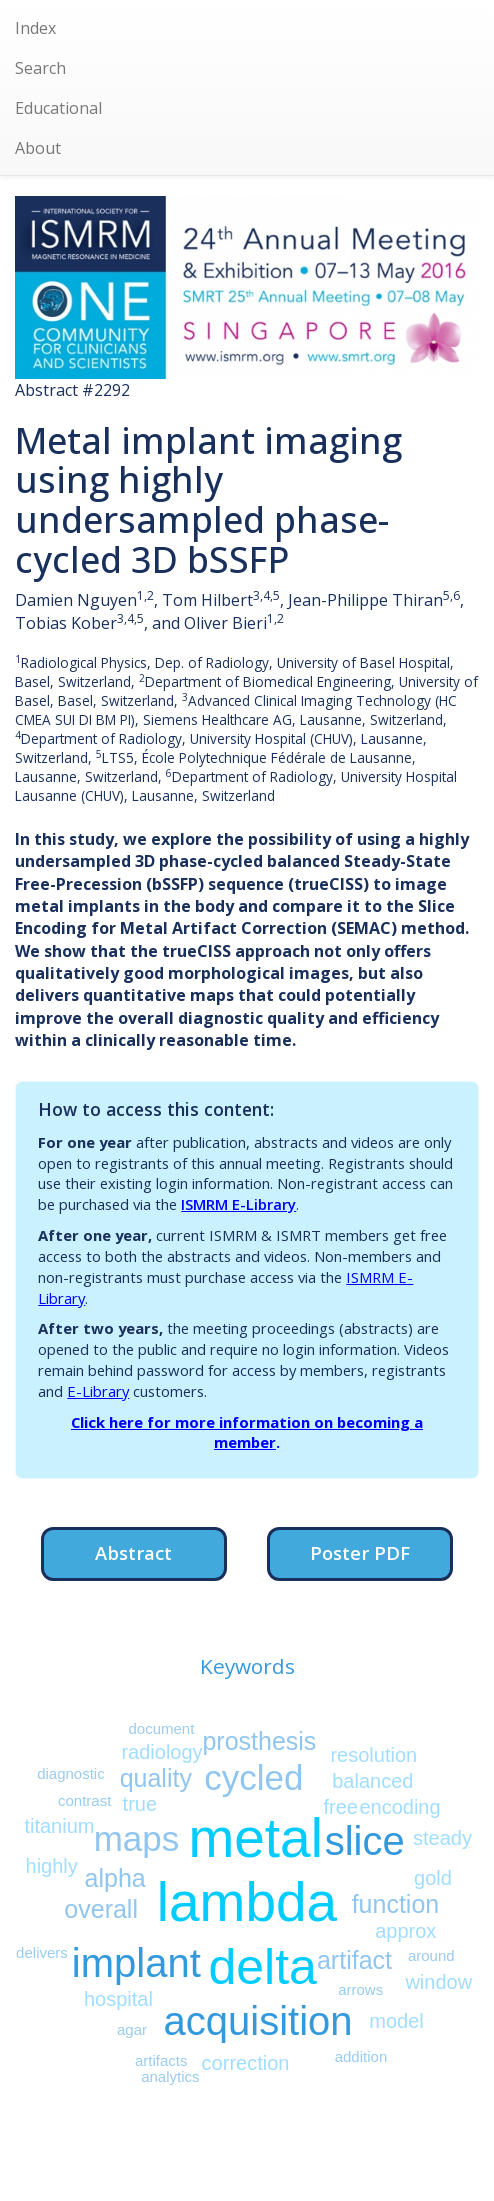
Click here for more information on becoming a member (247, 1432)
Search (40, 68)
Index (35, 28)
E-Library (98, 1391)
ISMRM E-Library (238, 1204)
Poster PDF (360, 1552)
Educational (58, 108)
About (38, 148)
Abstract (133, 1552)
